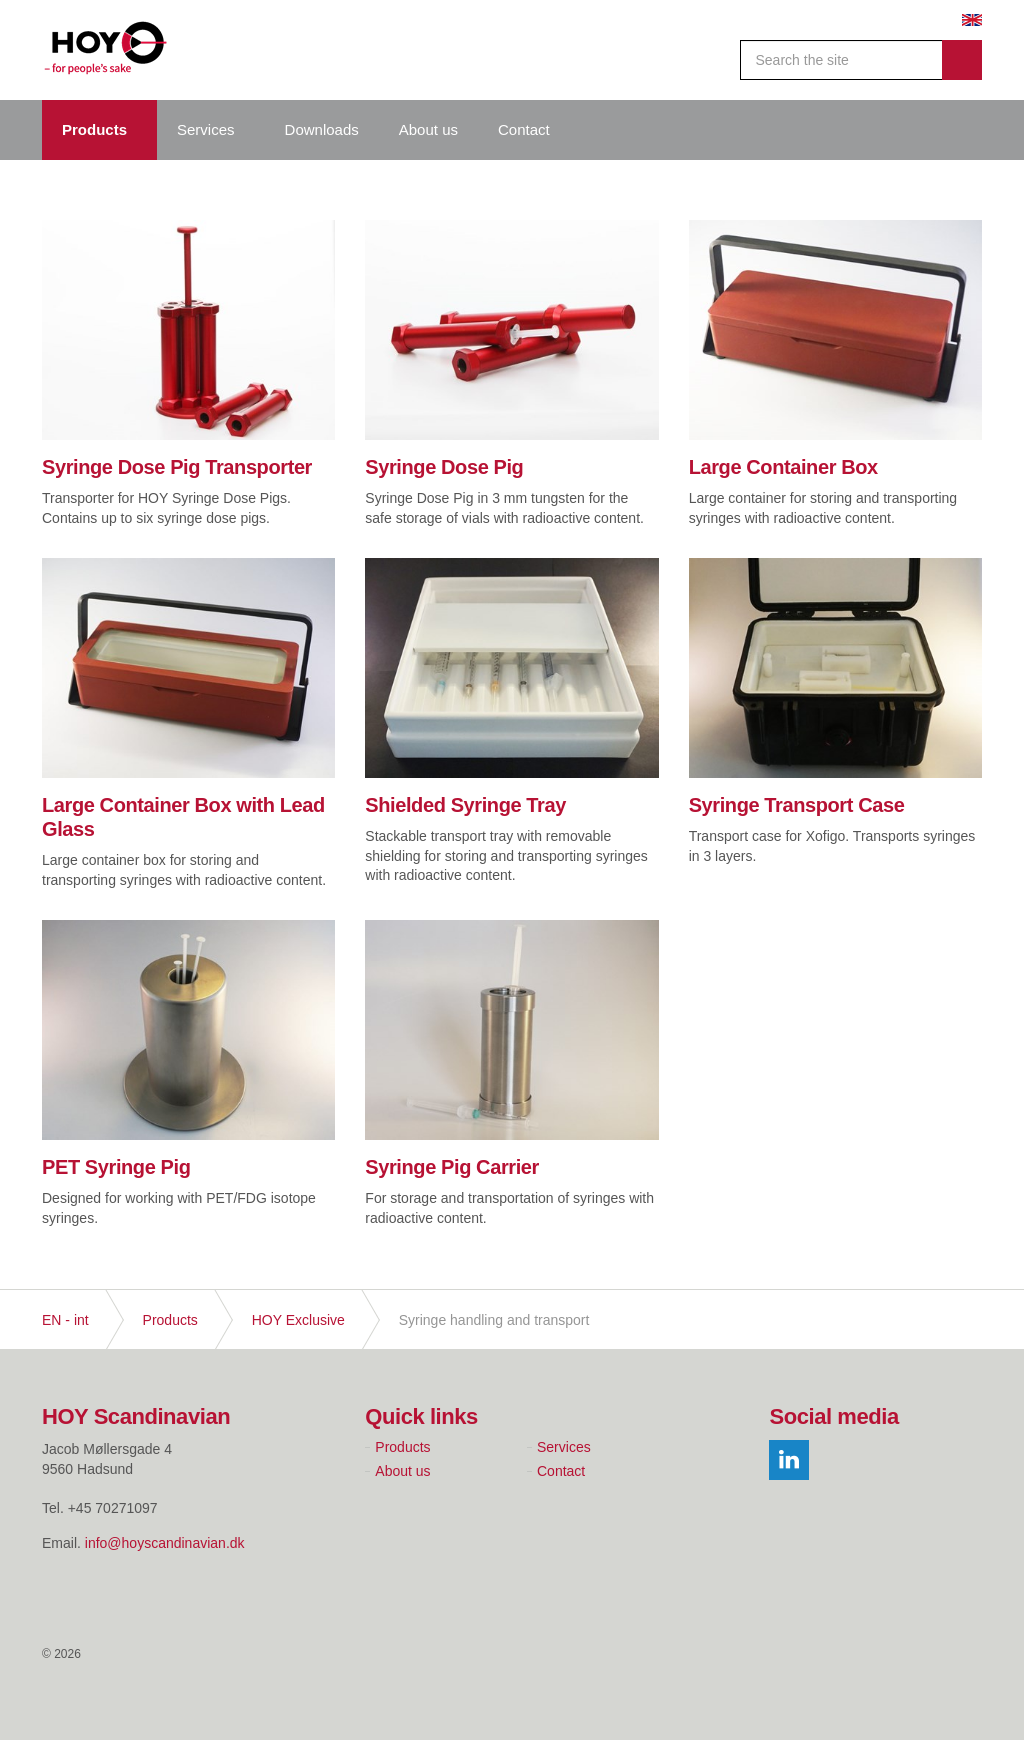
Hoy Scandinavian (106, 50)
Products (94, 129)
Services (206, 129)
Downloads (322, 129)
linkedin (789, 1460)
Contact (524, 129)
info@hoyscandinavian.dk (165, 1543)
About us (428, 129)
